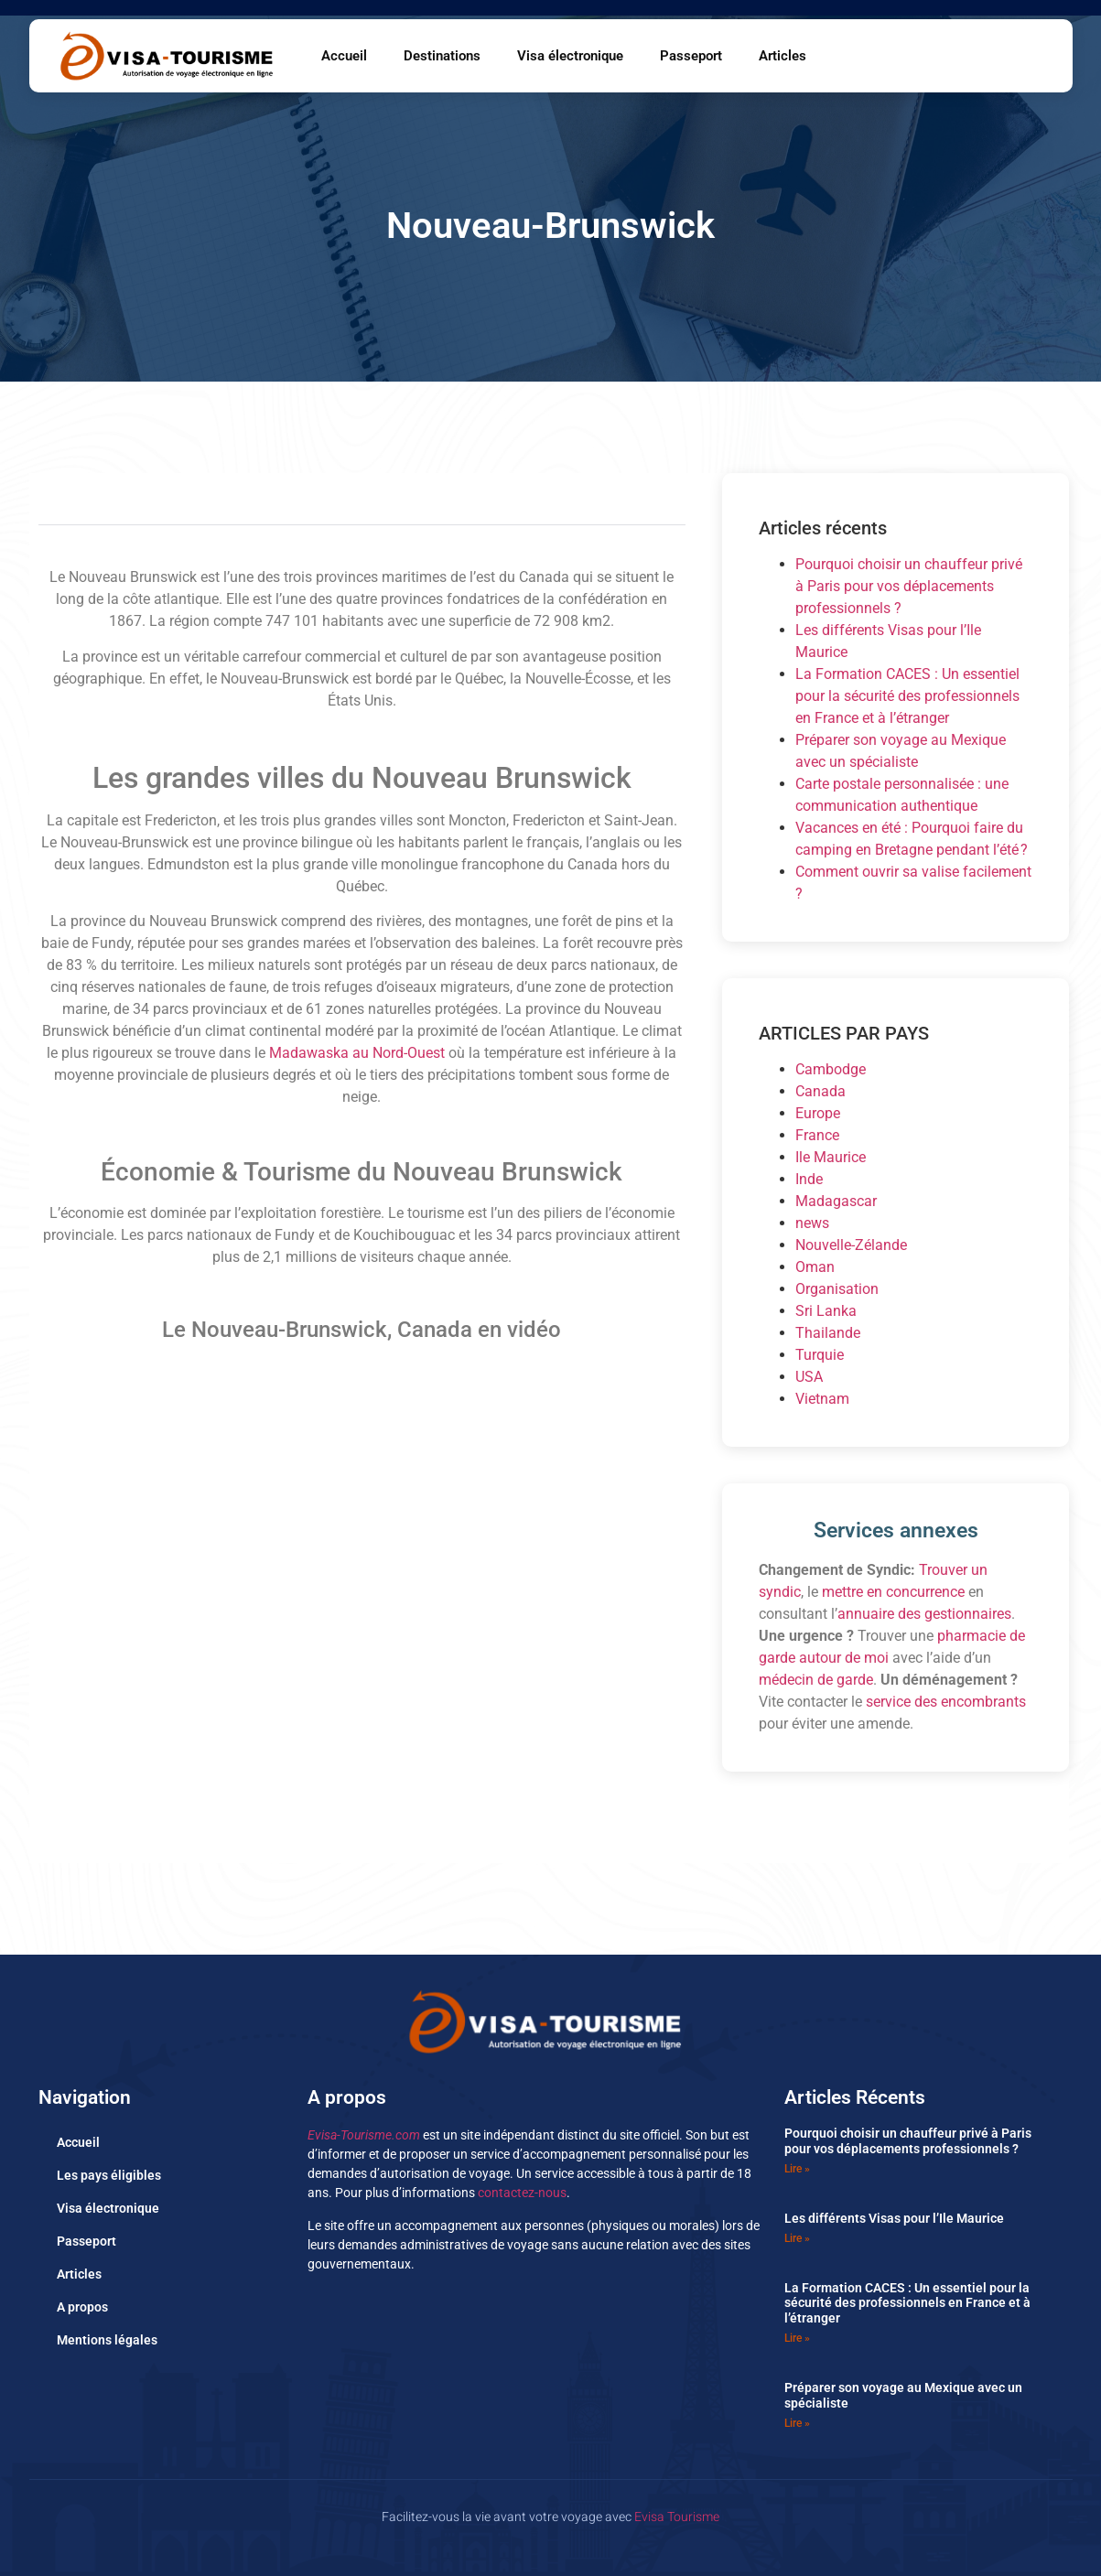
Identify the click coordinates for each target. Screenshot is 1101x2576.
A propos (82, 2307)
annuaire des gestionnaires (924, 1613)
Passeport (691, 56)
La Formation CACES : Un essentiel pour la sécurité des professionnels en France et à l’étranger (907, 696)
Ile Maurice (830, 1157)
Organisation (837, 1289)
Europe (817, 1113)
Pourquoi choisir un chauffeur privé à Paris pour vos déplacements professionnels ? (908, 586)
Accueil (344, 56)
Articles (782, 56)
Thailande (827, 1333)
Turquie (819, 1354)
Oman (815, 1267)
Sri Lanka (826, 1311)
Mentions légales (107, 2340)
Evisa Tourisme (676, 2517)
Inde (809, 1179)
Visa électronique (570, 56)
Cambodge (830, 1069)
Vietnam (822, 1398)
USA (809, 1376)
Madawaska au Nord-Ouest (357, 1053)
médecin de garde (816, 1679)
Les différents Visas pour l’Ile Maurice (894, 2218)
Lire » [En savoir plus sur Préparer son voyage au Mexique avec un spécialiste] (797, 2423)
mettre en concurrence (893, 1592)
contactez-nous (522, 2192)
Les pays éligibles (109, 2175)
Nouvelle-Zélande (851, 1245)
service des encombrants (946, 1701)
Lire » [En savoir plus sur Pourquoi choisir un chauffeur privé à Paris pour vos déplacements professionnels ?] (797, 2168)
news (812, 1223)
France (817, 1135)
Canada (820, 1091)
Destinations (442, 56)
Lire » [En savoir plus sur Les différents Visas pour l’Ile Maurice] (797, 2238)
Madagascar (836, 1201)
